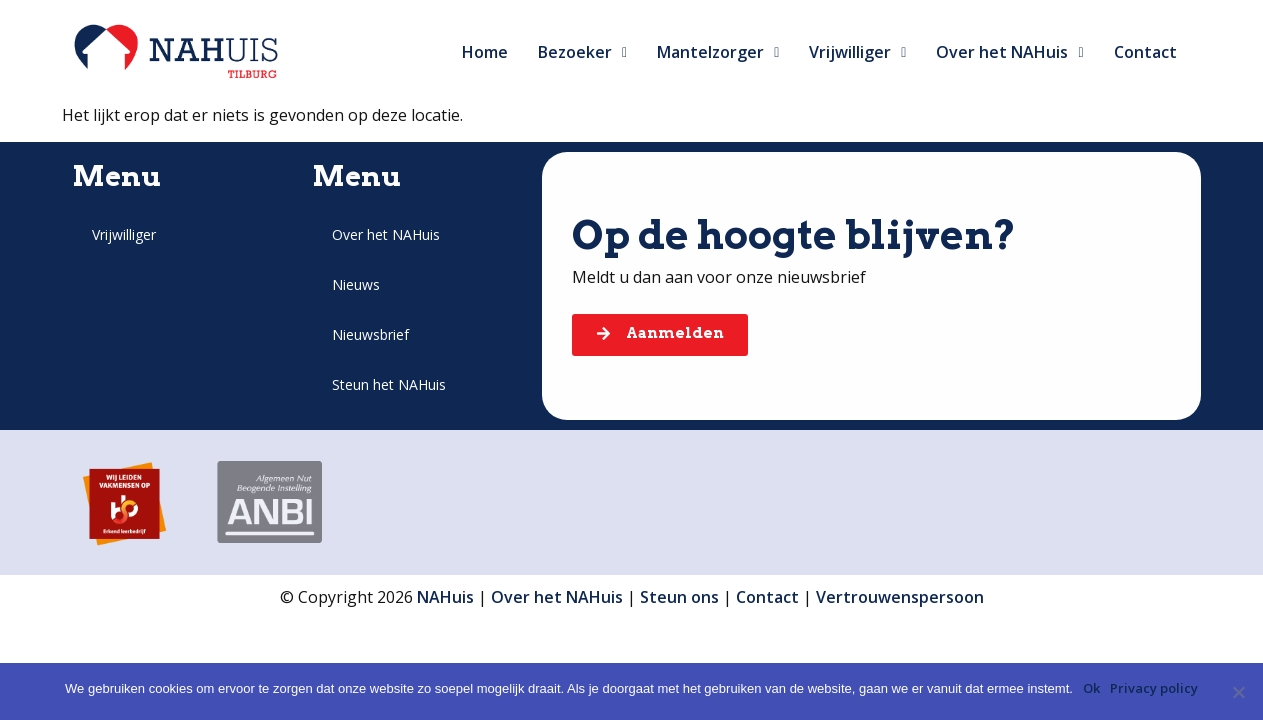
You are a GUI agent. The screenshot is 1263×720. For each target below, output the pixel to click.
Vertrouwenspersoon (900, 597)
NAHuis (445, 597)
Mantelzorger (718, 52)
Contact (1145, 52)
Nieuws (356, 284)
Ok (1091, 688)
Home (485, 52)
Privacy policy (1154, 688)
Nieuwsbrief (370, 334)
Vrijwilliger (857, 52)
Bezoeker (582, 52)
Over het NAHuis (1009, 52)
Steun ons (679, 597)
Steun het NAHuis (389, 384)
